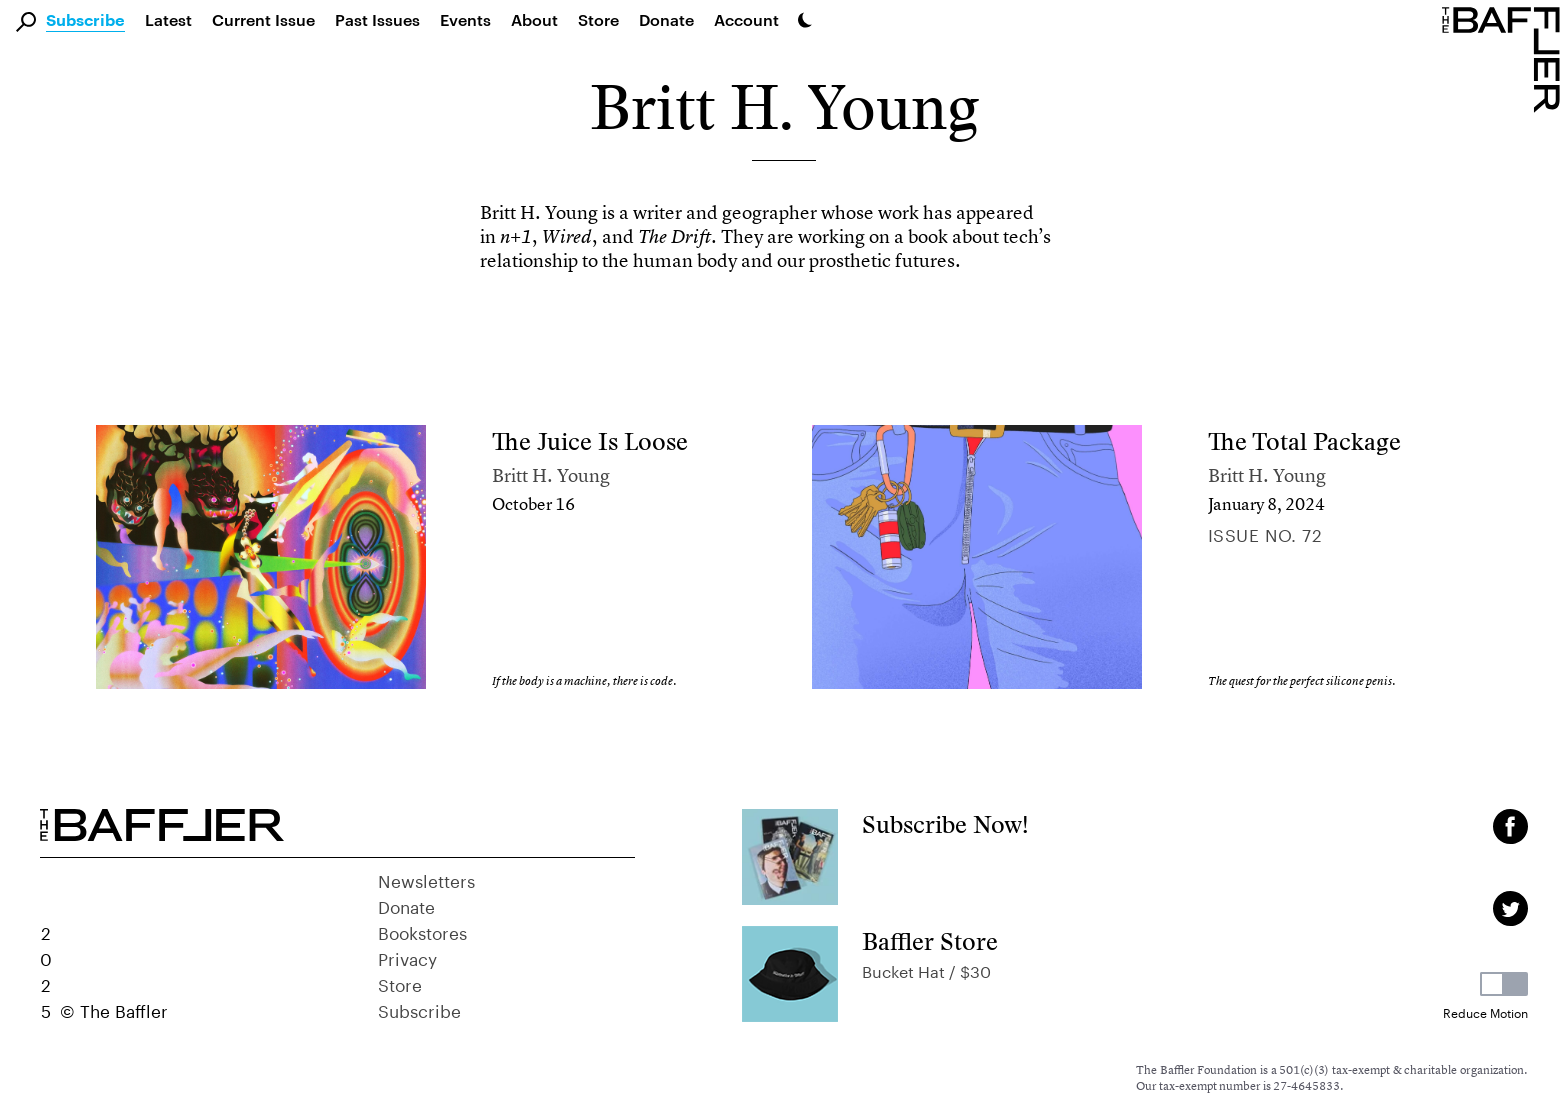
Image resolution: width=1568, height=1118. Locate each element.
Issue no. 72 (1265, 533)
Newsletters (426, 879)
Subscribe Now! (945, 824)
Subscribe (85, 21)
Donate (666, 19)
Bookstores (422, 931)
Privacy (407, 957)
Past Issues (377, 19)
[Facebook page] (1510, 826)
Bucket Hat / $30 (926, 969)
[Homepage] (1505, 58)
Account (746, 19)
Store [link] (598, 19)
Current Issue (263, 19)
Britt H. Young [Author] (551, 475)
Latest (168, 19)
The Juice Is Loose (590, 441)
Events (465, 19)
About (534, 19)
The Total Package (1304, 441)
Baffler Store (930, 941)
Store (400, 983)
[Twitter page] (1510, 908)
